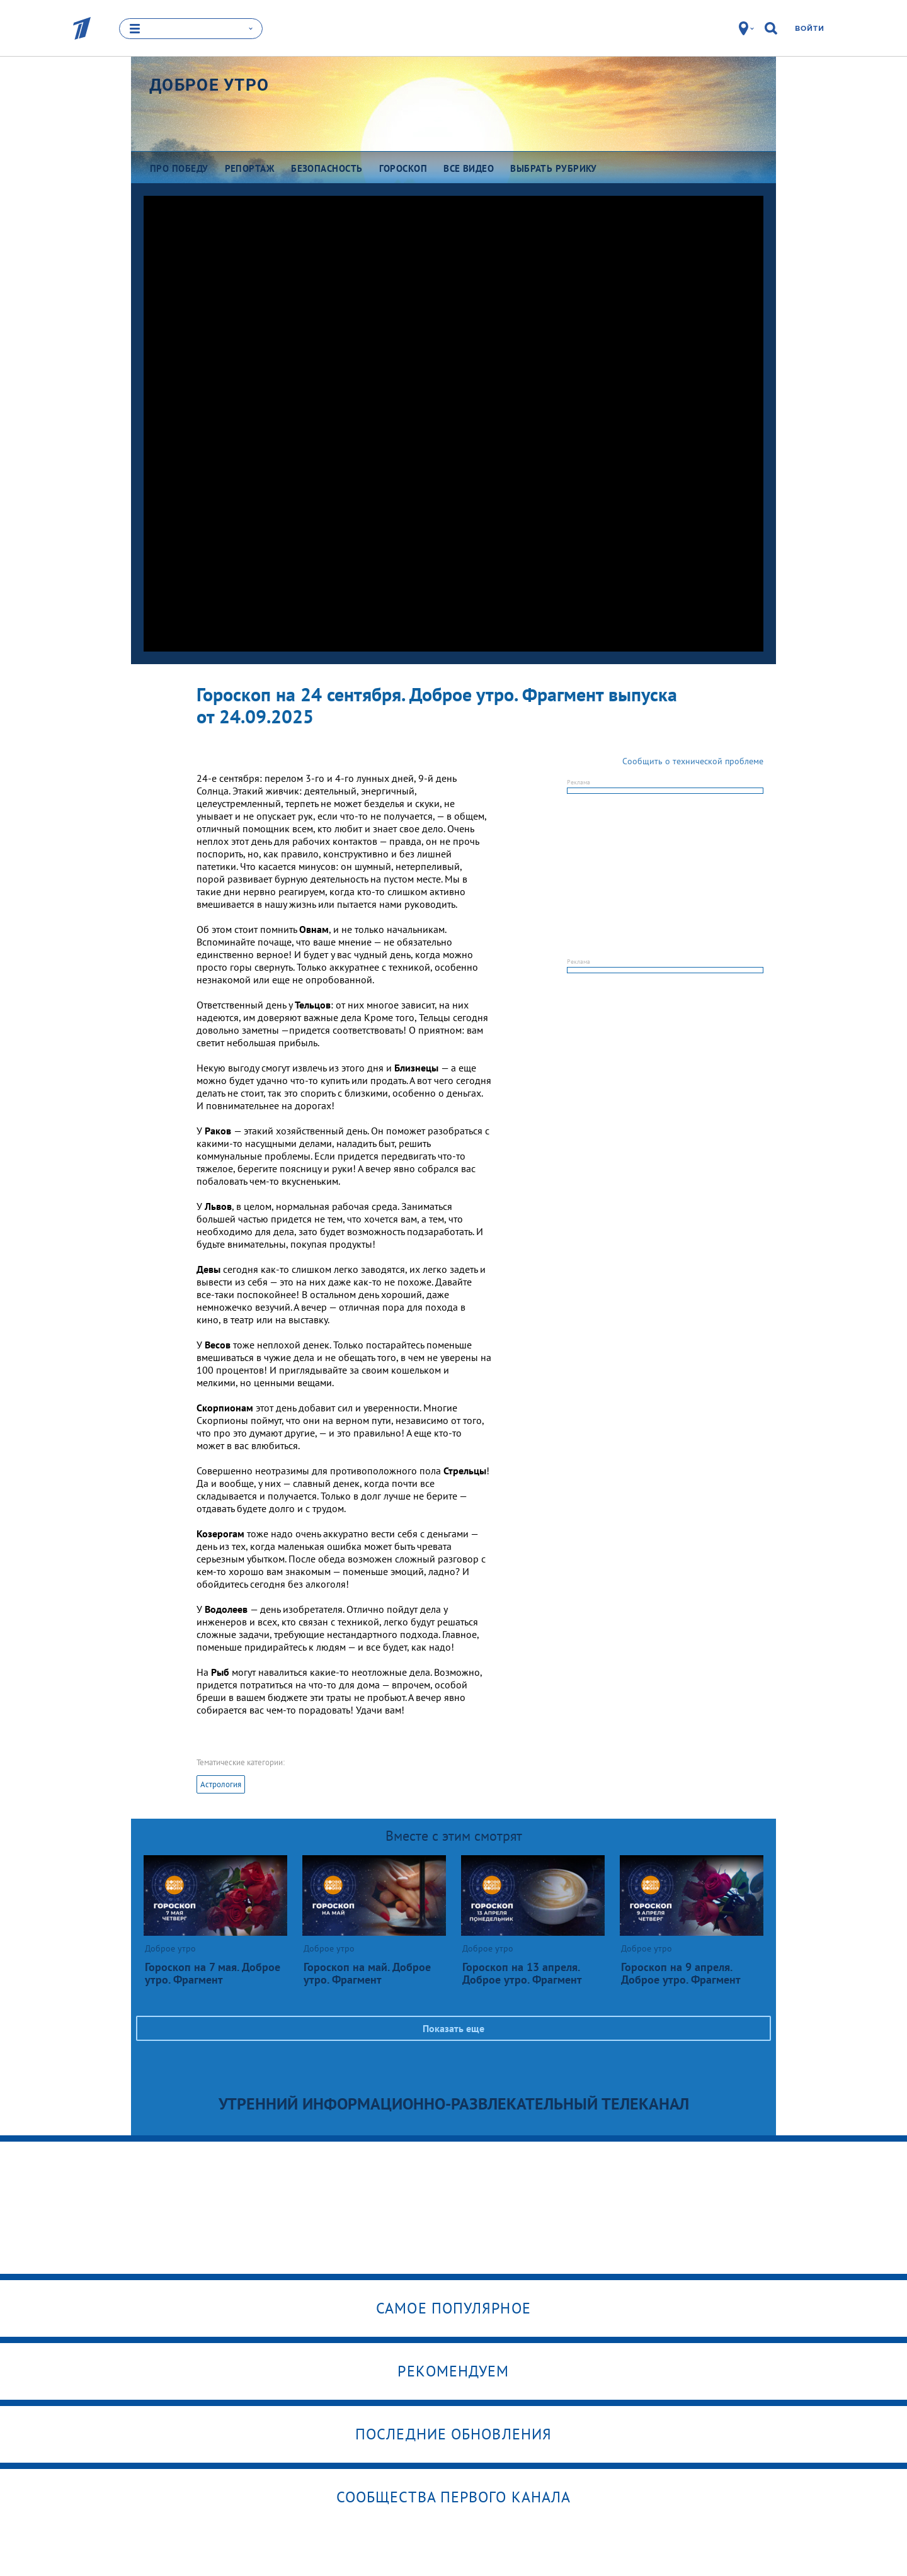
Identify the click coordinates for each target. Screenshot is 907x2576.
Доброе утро (209, 85)
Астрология (220, 1784)
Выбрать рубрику (553, 168)
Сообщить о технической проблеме (692, 761)
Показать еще (453, 2028)
